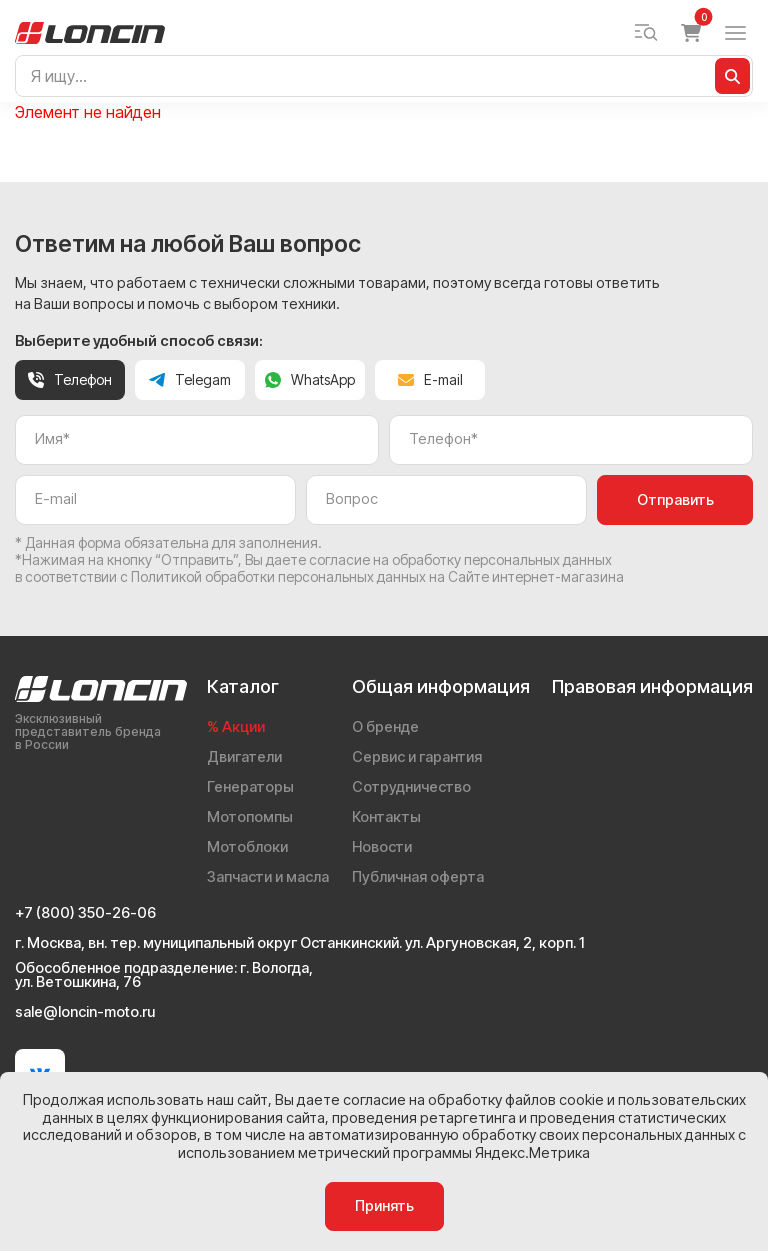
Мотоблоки (247, 847)
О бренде (385, 727)
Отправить (675, 500)
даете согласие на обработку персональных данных (439, 559)
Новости (382, 847)
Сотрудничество (411, 787)
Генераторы (250, 787)
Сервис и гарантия (417, 757)
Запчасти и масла (268, 877)
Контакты (386, 817)
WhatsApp (310, 379)
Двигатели (244, 757)
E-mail (430, 379)
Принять (384, 1206)
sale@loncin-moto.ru (85, 1012)
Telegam (190, 379)
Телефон (70, 379)
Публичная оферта (418, 877)
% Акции (236, 727)
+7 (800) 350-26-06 (85, 913)
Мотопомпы (250, 817)
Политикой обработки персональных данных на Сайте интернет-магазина (377, 576)
